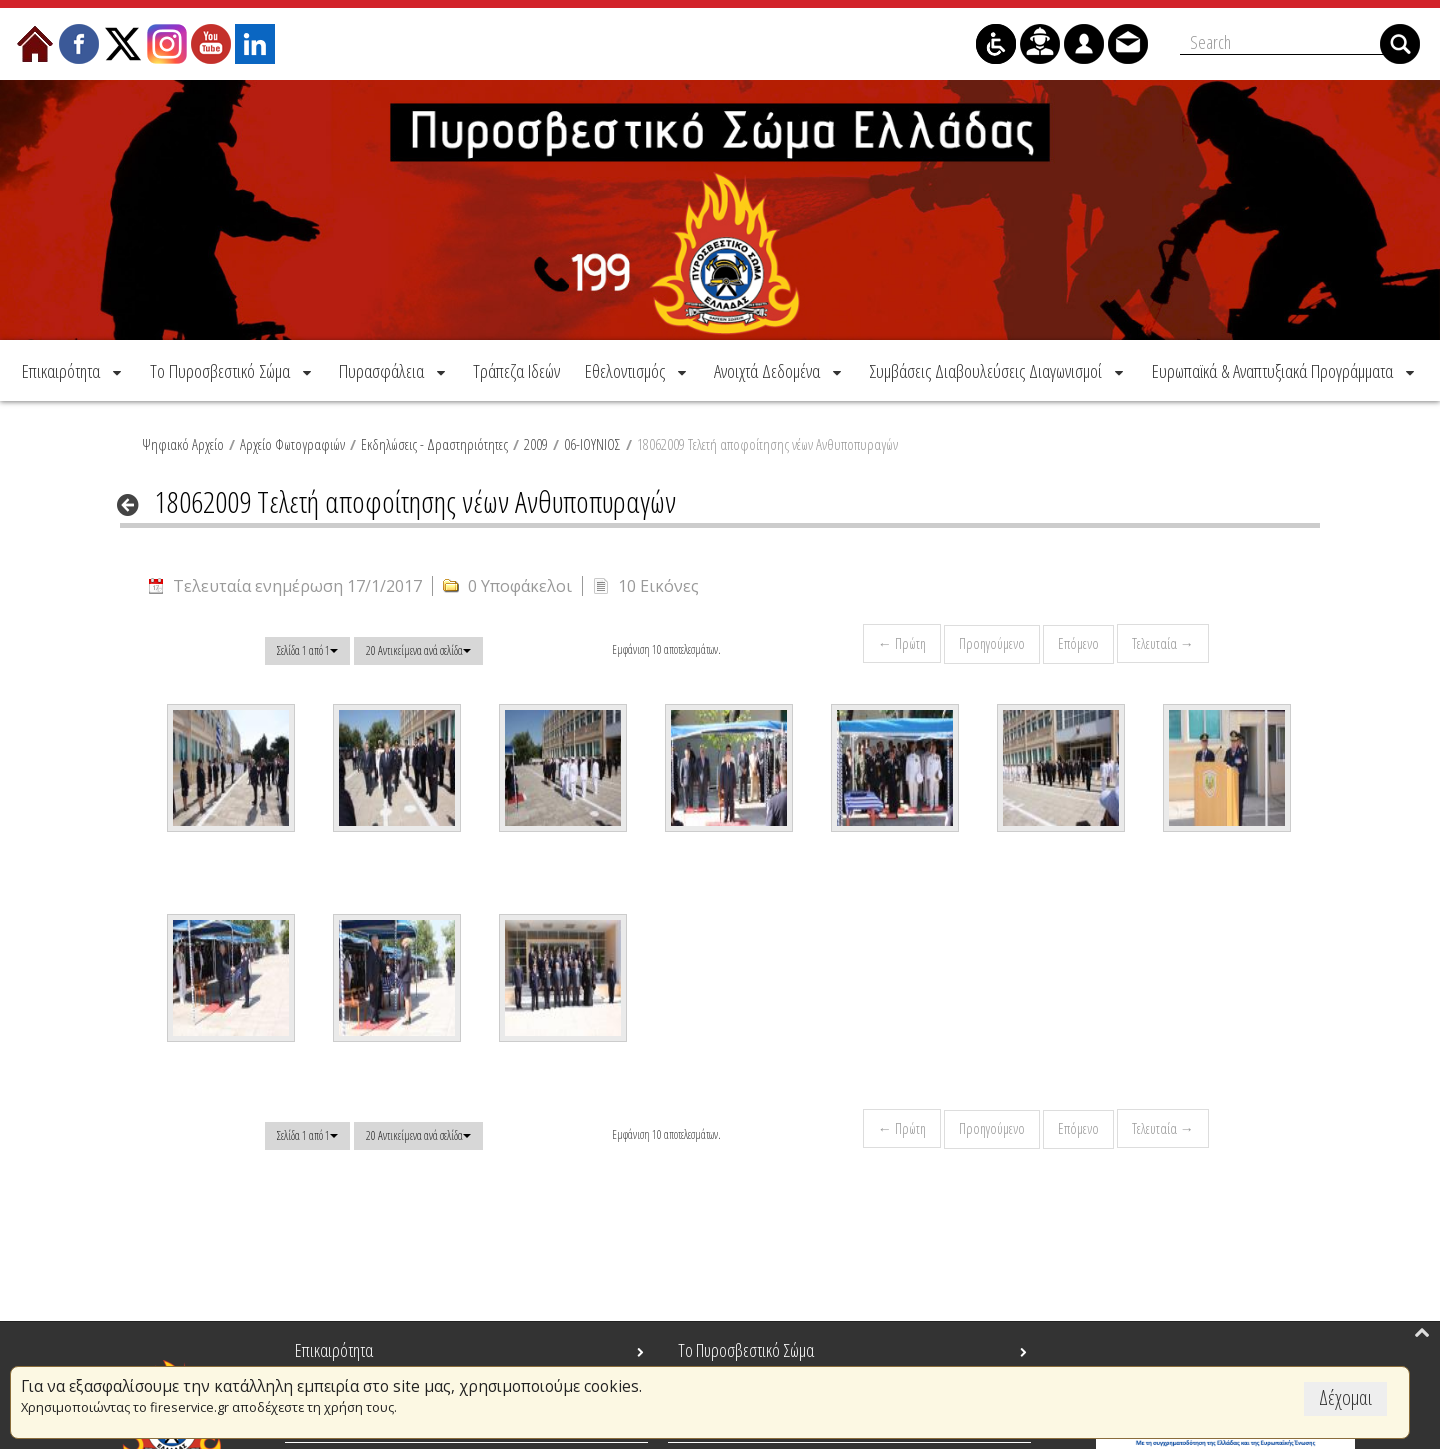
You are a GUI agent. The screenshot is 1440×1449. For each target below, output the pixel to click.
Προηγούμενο (992, 643)
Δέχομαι (1345, 1397)
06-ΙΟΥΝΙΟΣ (592, 444)
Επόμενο (1078, 643)
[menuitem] (73, 370)
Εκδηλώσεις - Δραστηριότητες (434, 444)
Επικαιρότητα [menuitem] (334, 1350)
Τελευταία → (1163, 643)
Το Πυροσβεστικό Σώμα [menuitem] (746, 1350)
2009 (536, 444)
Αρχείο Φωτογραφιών (292, 444)
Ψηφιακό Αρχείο (183, 444)
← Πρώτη (902, 643)
